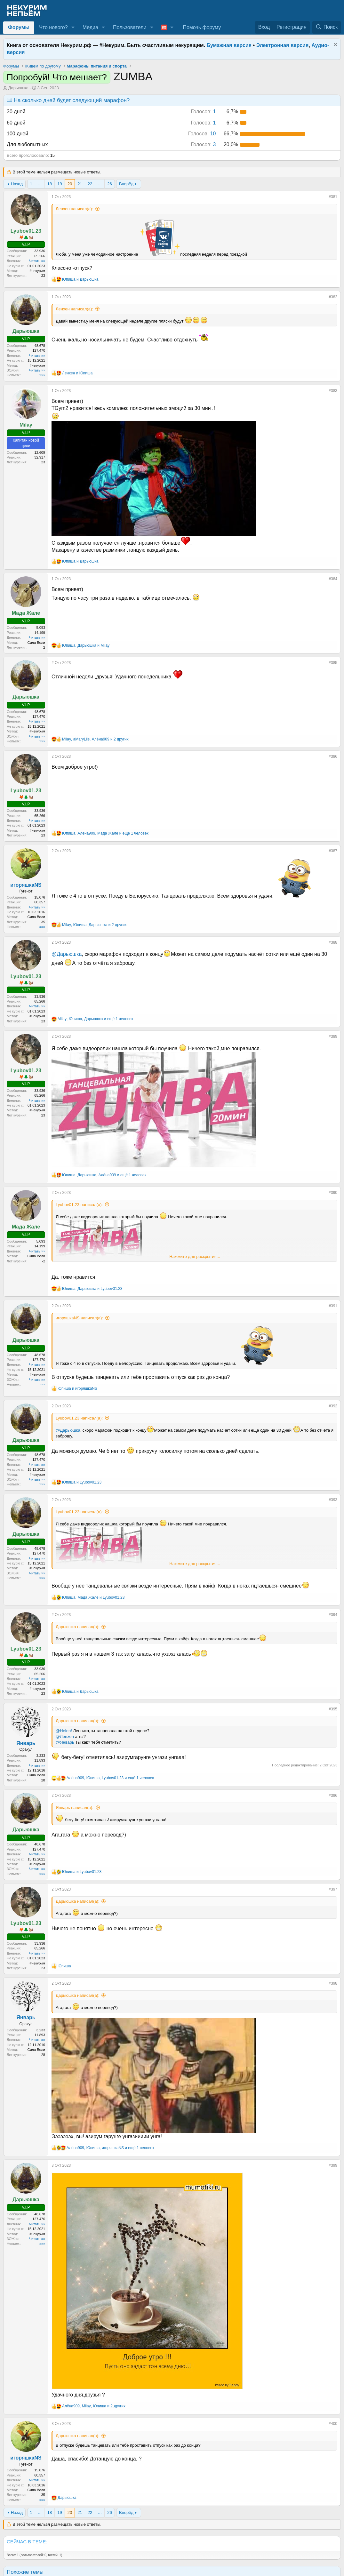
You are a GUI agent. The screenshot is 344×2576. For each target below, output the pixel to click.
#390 (333, 1192)
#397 (333, 1889)
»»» (42, 375)
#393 (333, 1500)
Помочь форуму (202, 27)
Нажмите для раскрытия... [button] (194, 1256)
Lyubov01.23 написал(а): (79, 1204)
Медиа (90, 27)
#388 (333, 942)
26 (109, 183)
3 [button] (203, 144)
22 (90, 183)
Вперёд (126, 183)
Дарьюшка (18, 87)
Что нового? (53, 27)
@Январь (65, 1742)
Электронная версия (282, 45)
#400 (333, 2423)
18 (49, 183)
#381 (333, 197)
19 (59, 183)
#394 (333, 1614)
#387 (333, 851)
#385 (333, 662)
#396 (333, 1795)
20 (70, 183)
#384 (333, 579)
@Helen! (64, 1730)
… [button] (40, 183)
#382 (333, 297)
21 (79, 183)
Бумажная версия (229, 45)
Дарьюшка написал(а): (78, 1626)
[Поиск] (326, 27)
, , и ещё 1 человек (105, 833)
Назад (17, 183)
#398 (333, 1983)
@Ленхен (65, 1736)
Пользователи (129, 27)
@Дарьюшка (67, 954)
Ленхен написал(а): (74, 208)
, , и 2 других (95, 739)
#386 (333, 756)
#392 (333, 1406)
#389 (333, 1036)
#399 (333, 2165)
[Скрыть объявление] (334, 45)
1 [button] (203, 111)
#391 (333, 1306)
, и (85, 645)
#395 (333, 1709)
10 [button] (202, 133)
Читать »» (37, 261)
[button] (72, 27)
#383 (333, 390)
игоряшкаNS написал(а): (79, 1318)
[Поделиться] (324, 198)
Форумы (18, 27)
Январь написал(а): (74, 1807)
